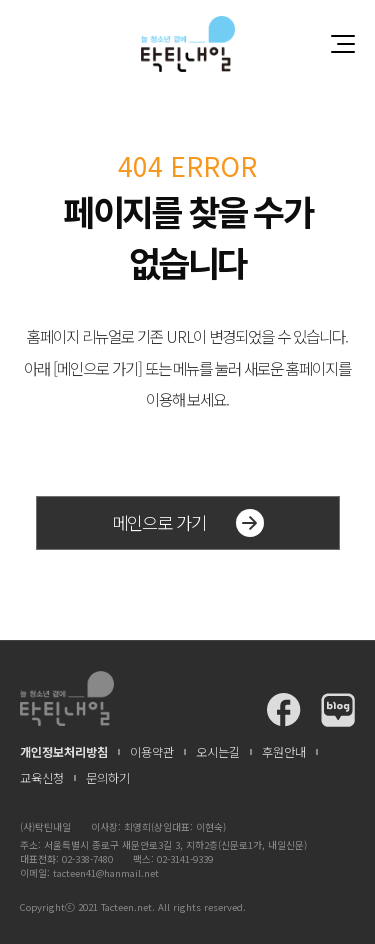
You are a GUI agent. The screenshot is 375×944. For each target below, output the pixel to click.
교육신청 (42, 778)
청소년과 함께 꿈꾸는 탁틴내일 (188, 43)
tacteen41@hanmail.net (106, 873)
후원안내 (284, 752)
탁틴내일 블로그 (338, 710)
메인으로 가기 (188, 523)
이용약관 (152, 752)
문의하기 (108, 778)
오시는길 (218, 752)
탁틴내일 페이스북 (284, 710)
